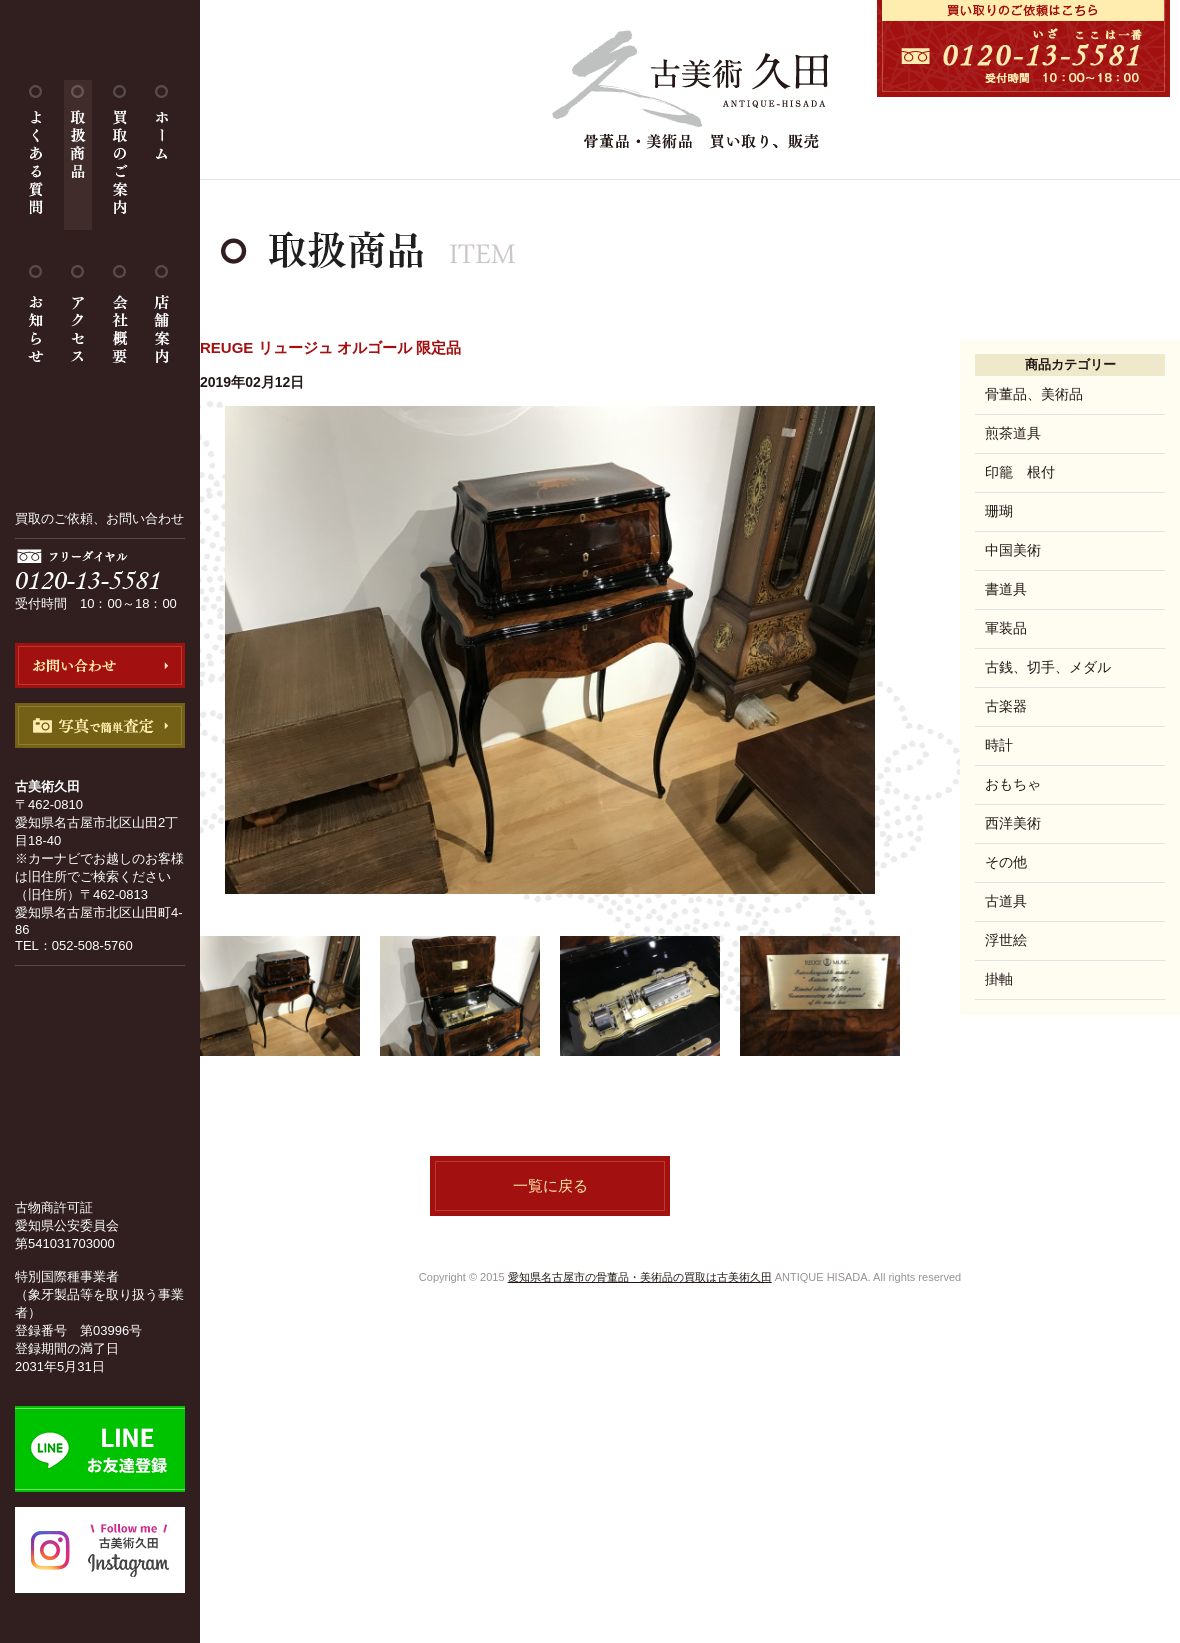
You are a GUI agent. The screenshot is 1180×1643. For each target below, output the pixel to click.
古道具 (1006, 901)
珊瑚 (999, 511)
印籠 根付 (1020, 472)
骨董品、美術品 (1034, 394)
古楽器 (1006, 706)
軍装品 (1006, 628)
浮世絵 (1006, 940)
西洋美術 (1013, 823)
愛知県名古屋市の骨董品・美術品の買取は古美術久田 (640, 1277)
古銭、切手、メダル (1048, 667)
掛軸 (999, 979)
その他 (1006, 862)
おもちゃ (1013, 784)
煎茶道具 (1013, 433)
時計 (999, 745)
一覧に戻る (550, 1185)
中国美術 (1013, 550)
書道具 (1006, 589)
